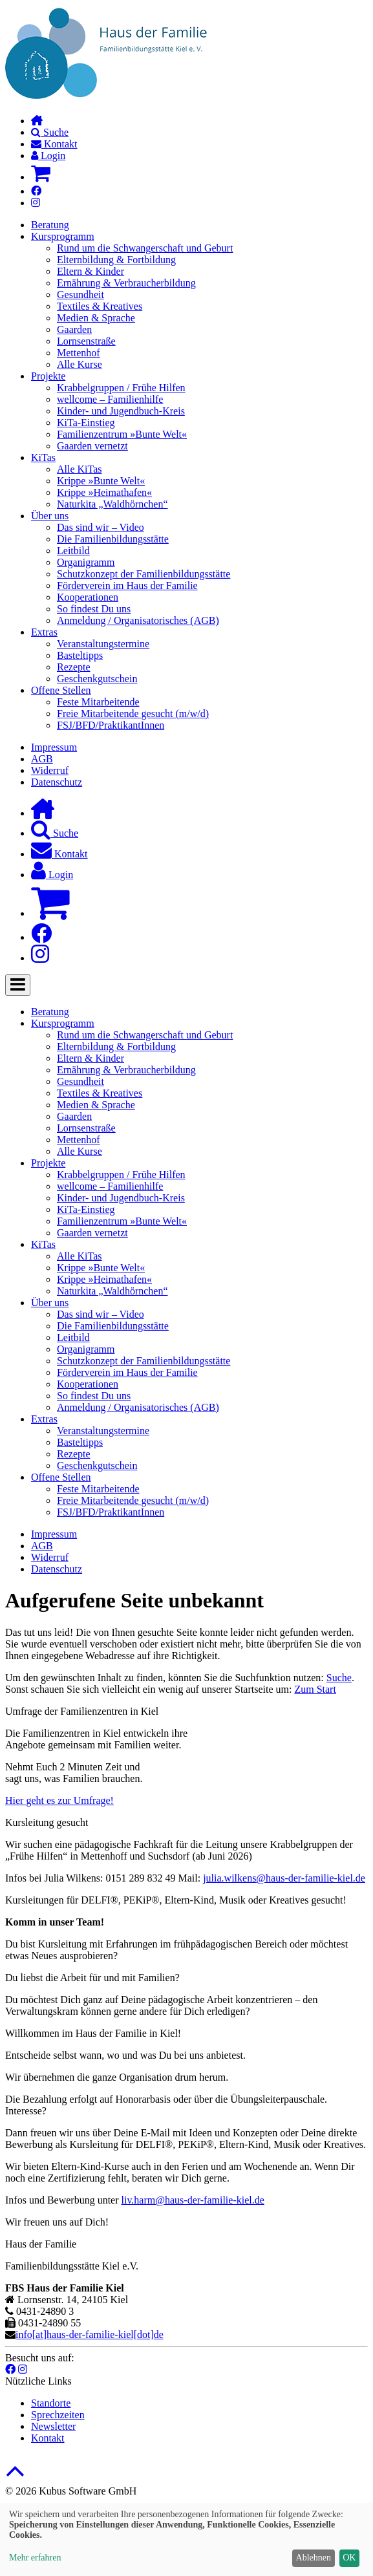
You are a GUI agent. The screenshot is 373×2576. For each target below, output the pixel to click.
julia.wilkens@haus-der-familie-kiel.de (284, 1878)
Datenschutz (56, 782)
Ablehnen (313, 2557)
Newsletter (53, 2426)
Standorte (50, 2403)
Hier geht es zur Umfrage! (59, 1800)
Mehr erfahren (35, 2557)
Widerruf (50, 770)
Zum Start (315, 1689)
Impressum (54, 747)
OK (349, 2557)
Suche (339, 1677)
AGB (42, 758)
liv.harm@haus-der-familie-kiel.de (193, 2200)
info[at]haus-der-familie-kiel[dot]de (90, 2334)
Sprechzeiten (58, 2414)
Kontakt (48, 2437)
